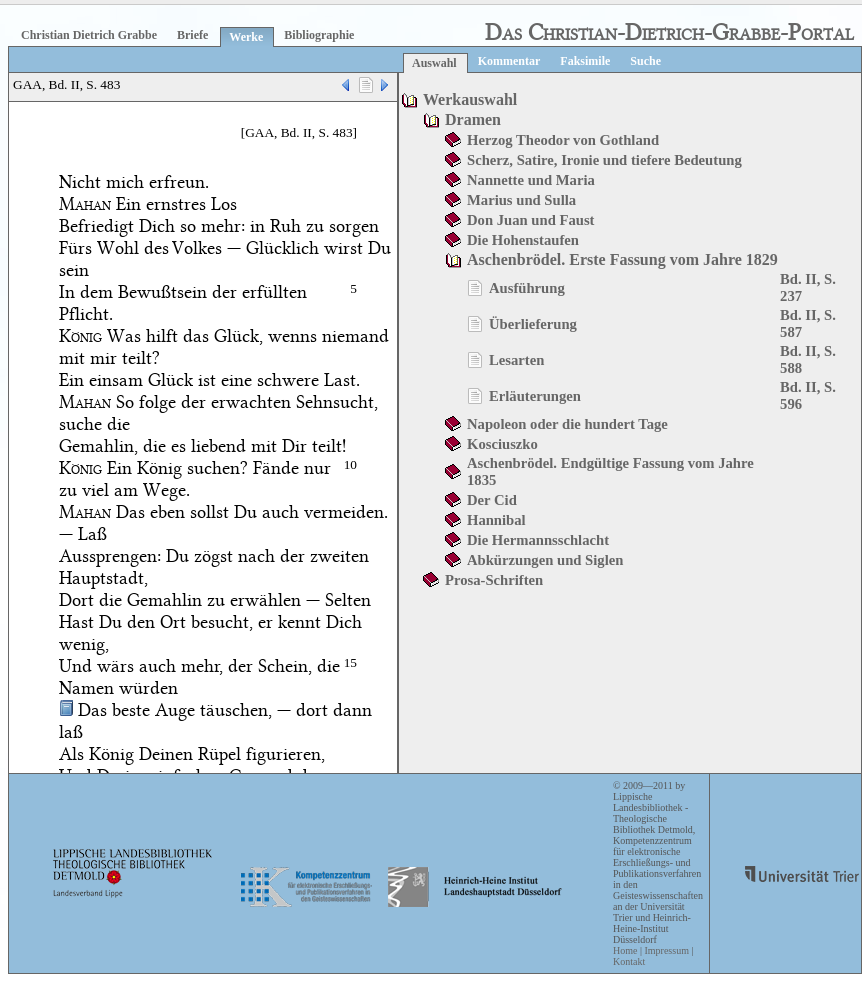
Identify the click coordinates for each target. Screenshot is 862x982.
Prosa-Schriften (494, 580)
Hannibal (496, 520)
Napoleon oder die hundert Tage (567, 424)
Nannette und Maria (531, 180)
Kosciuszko (502, 444)
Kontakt (629, 961)
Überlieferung (533, 324)
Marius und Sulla (521, 200)
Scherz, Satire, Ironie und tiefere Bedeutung (604, 160)
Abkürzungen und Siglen (545, 560)
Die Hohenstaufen (523, 240)
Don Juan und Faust (530, 220)
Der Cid (492, 500)
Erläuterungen (535, 396)
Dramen (473, 119)
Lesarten (516, 360)
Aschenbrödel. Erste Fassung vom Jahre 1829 (622, 259)
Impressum (666, 950)
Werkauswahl (470, 99)
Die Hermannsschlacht (538, 540)
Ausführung (527, 288)
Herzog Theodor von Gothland (563, 140)
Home (625, 950)
